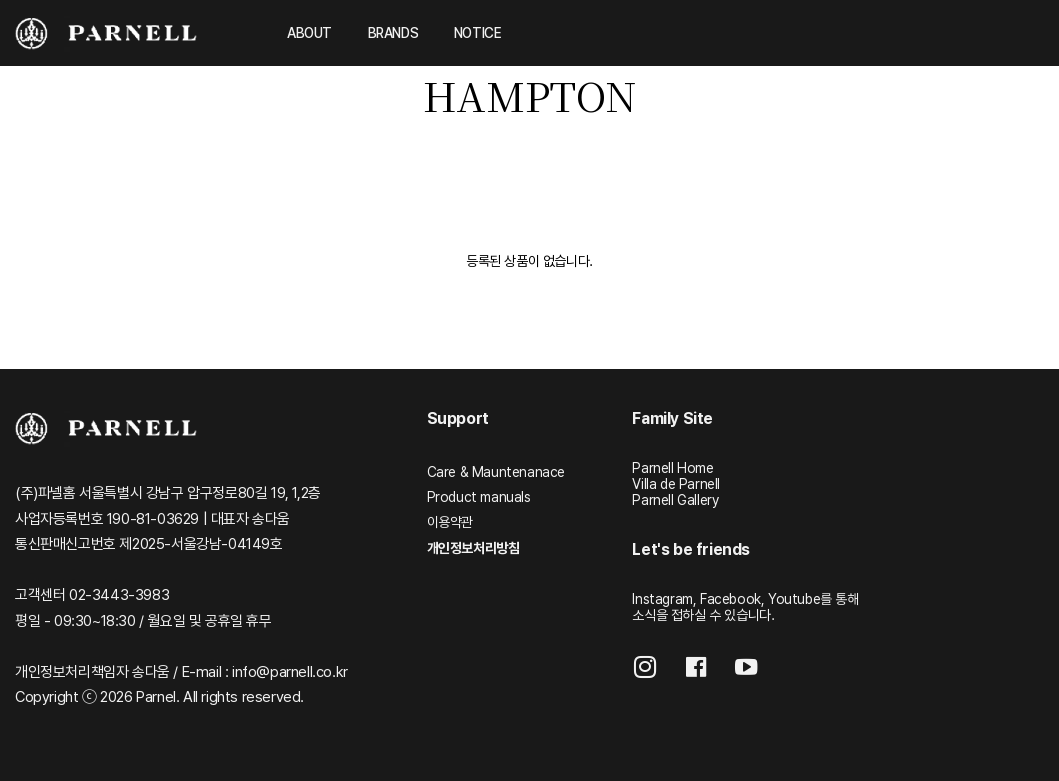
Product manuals (479, 497)
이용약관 (450, 522)
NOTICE (478, 33)
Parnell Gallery (675, 500)
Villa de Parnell (676, 484)
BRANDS (393, 33)
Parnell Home (672, 468)
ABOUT (309, 33)
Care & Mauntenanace (496, 472)
